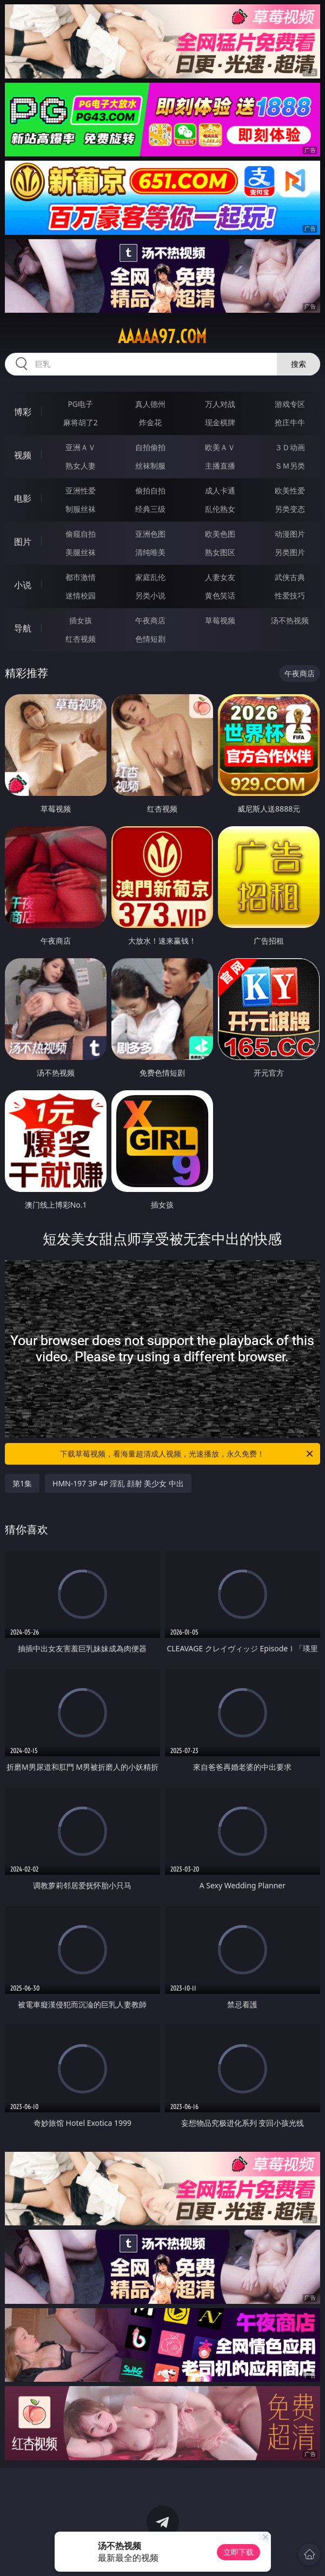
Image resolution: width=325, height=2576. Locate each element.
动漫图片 (290, 534)
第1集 (22, 1483)
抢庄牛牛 (290, 422)
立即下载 (238, 2552)
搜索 (298, 364)
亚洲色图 (150, 534)
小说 (22, 585)
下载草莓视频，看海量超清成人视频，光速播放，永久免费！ (187, 1453)
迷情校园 (80, 595)
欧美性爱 (290, 490)
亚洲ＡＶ (80, 447)
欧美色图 (220, 534)
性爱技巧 (290, 595)
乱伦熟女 (220, 509)
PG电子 (80, 404)
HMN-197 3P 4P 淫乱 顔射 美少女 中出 (118, 1483)
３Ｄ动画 (290, 447)
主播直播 (220, 465)
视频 (22, 455)
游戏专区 (290, 404)
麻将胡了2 (80, 422)
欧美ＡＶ (220, 447)
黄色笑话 (220, 595)
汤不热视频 (290, 620)
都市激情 (80, 577)
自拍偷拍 (150, 447)
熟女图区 (220, 552)
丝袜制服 (150, 465)
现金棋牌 (220, 422)
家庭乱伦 (150, 577)
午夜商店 (150, 620)
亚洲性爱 (80, 490)
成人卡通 (220, 490)
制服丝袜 (80, 509)
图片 (22, 542)
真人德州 (150, 404)
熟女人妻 (80, 465)
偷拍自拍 (150, 490)
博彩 (22, 412)
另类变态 (290, 509)
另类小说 (150, 595)
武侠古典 (290, 577)
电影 (22, 498)
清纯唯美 (150, 552)
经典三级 (150, 509)
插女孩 (80, 620)
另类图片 (290, 552)
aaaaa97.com (162, 336)
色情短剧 (150, 639)
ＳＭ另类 (290, 465)
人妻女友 (220, 577)
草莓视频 (220, 620)
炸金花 (150, 422)
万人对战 (220, 404)
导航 (22, 628)
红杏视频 (80, 639)
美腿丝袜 (80, 552)
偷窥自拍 (80, 534)
